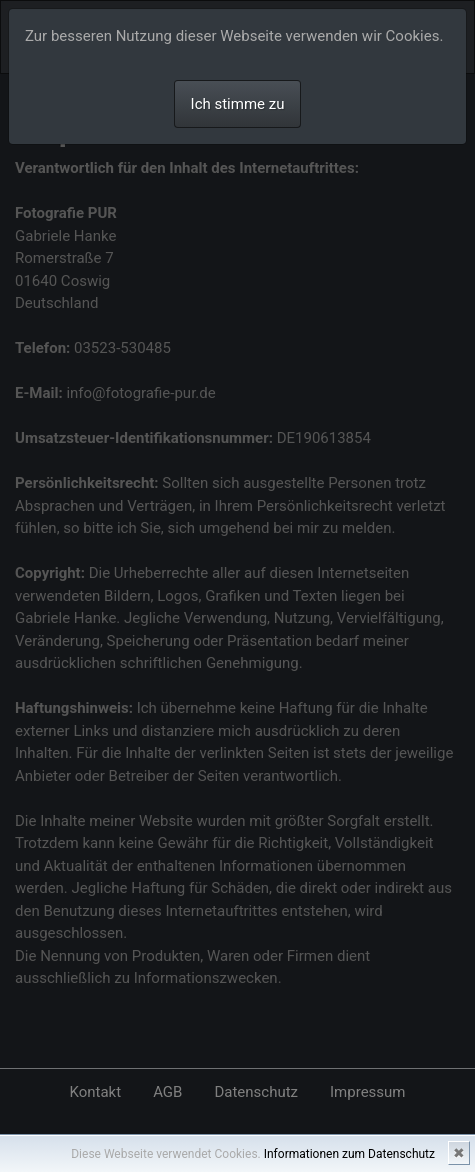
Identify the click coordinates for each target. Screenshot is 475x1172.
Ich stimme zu (238, 104)
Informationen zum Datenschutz (349, 1154)
